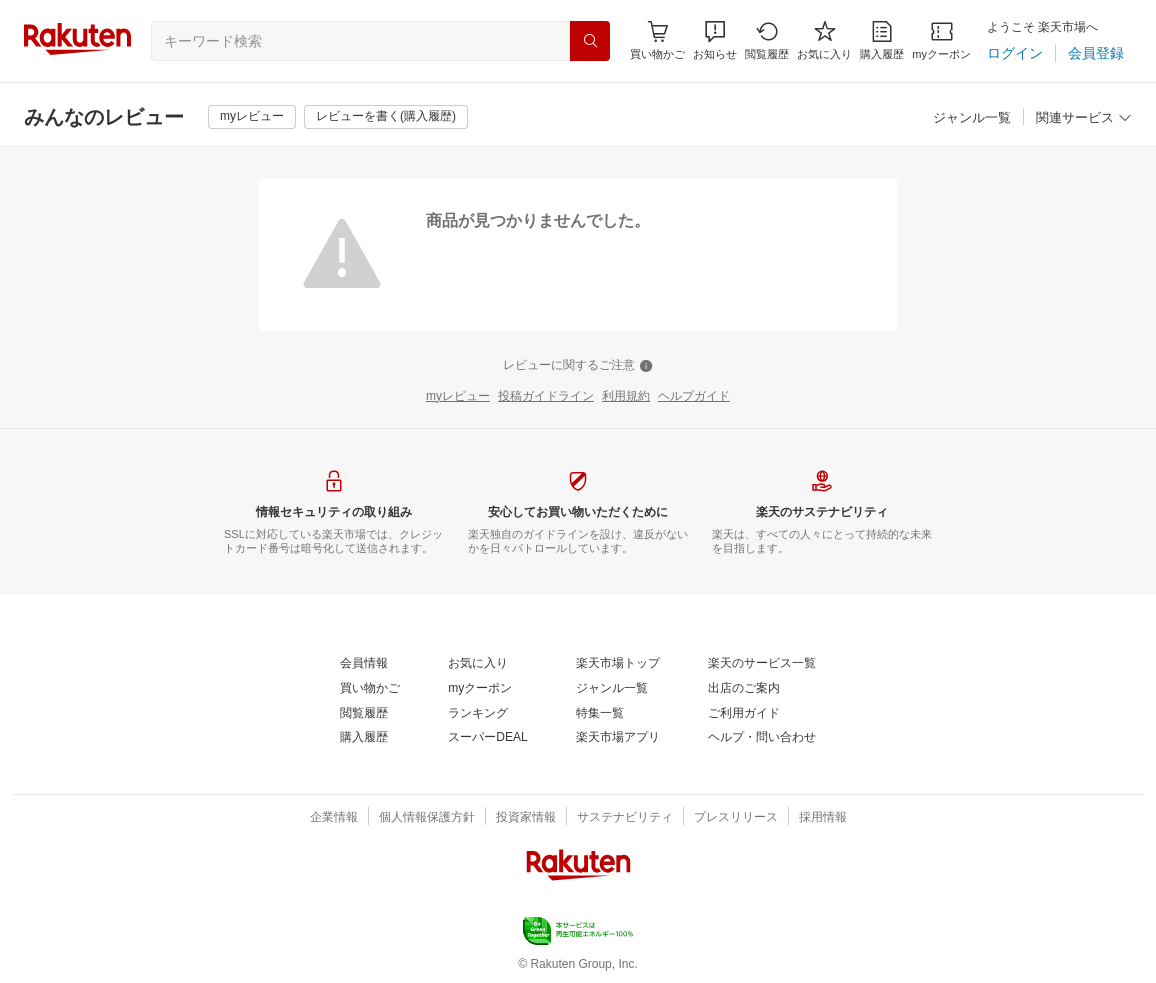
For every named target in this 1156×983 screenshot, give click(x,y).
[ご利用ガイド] (744, 714)
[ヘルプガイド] (694, 397)
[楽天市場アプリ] (618, 738)
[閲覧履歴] (767, 40)
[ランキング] (478, 714)
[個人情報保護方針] (427, 818)
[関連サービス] (1084, 118)
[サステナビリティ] (625, 818)
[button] (715, 40)
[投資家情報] (526, 818)
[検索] (590, 41)
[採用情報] (823, 818)
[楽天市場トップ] (618, 664)
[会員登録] (1096, 53)
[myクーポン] (941, 40)
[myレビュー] (252, 117)
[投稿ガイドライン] (546, 397)
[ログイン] (1015, 53)
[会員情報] (364, 664)
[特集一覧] (600, 714)
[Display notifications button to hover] (657, 40)
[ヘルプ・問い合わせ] (762, 738)
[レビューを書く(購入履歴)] (386, 117)
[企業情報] (334, 818)
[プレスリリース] (736, 818)
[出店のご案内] (744, 689)
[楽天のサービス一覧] (762, 664)
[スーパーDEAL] (487, 738)
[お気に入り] (824, 40)
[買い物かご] (370, 689)
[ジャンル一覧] (972, 118)
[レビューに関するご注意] (578, 366)
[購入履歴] (882, 40)
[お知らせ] (715, 40)
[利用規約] (626, 397)
